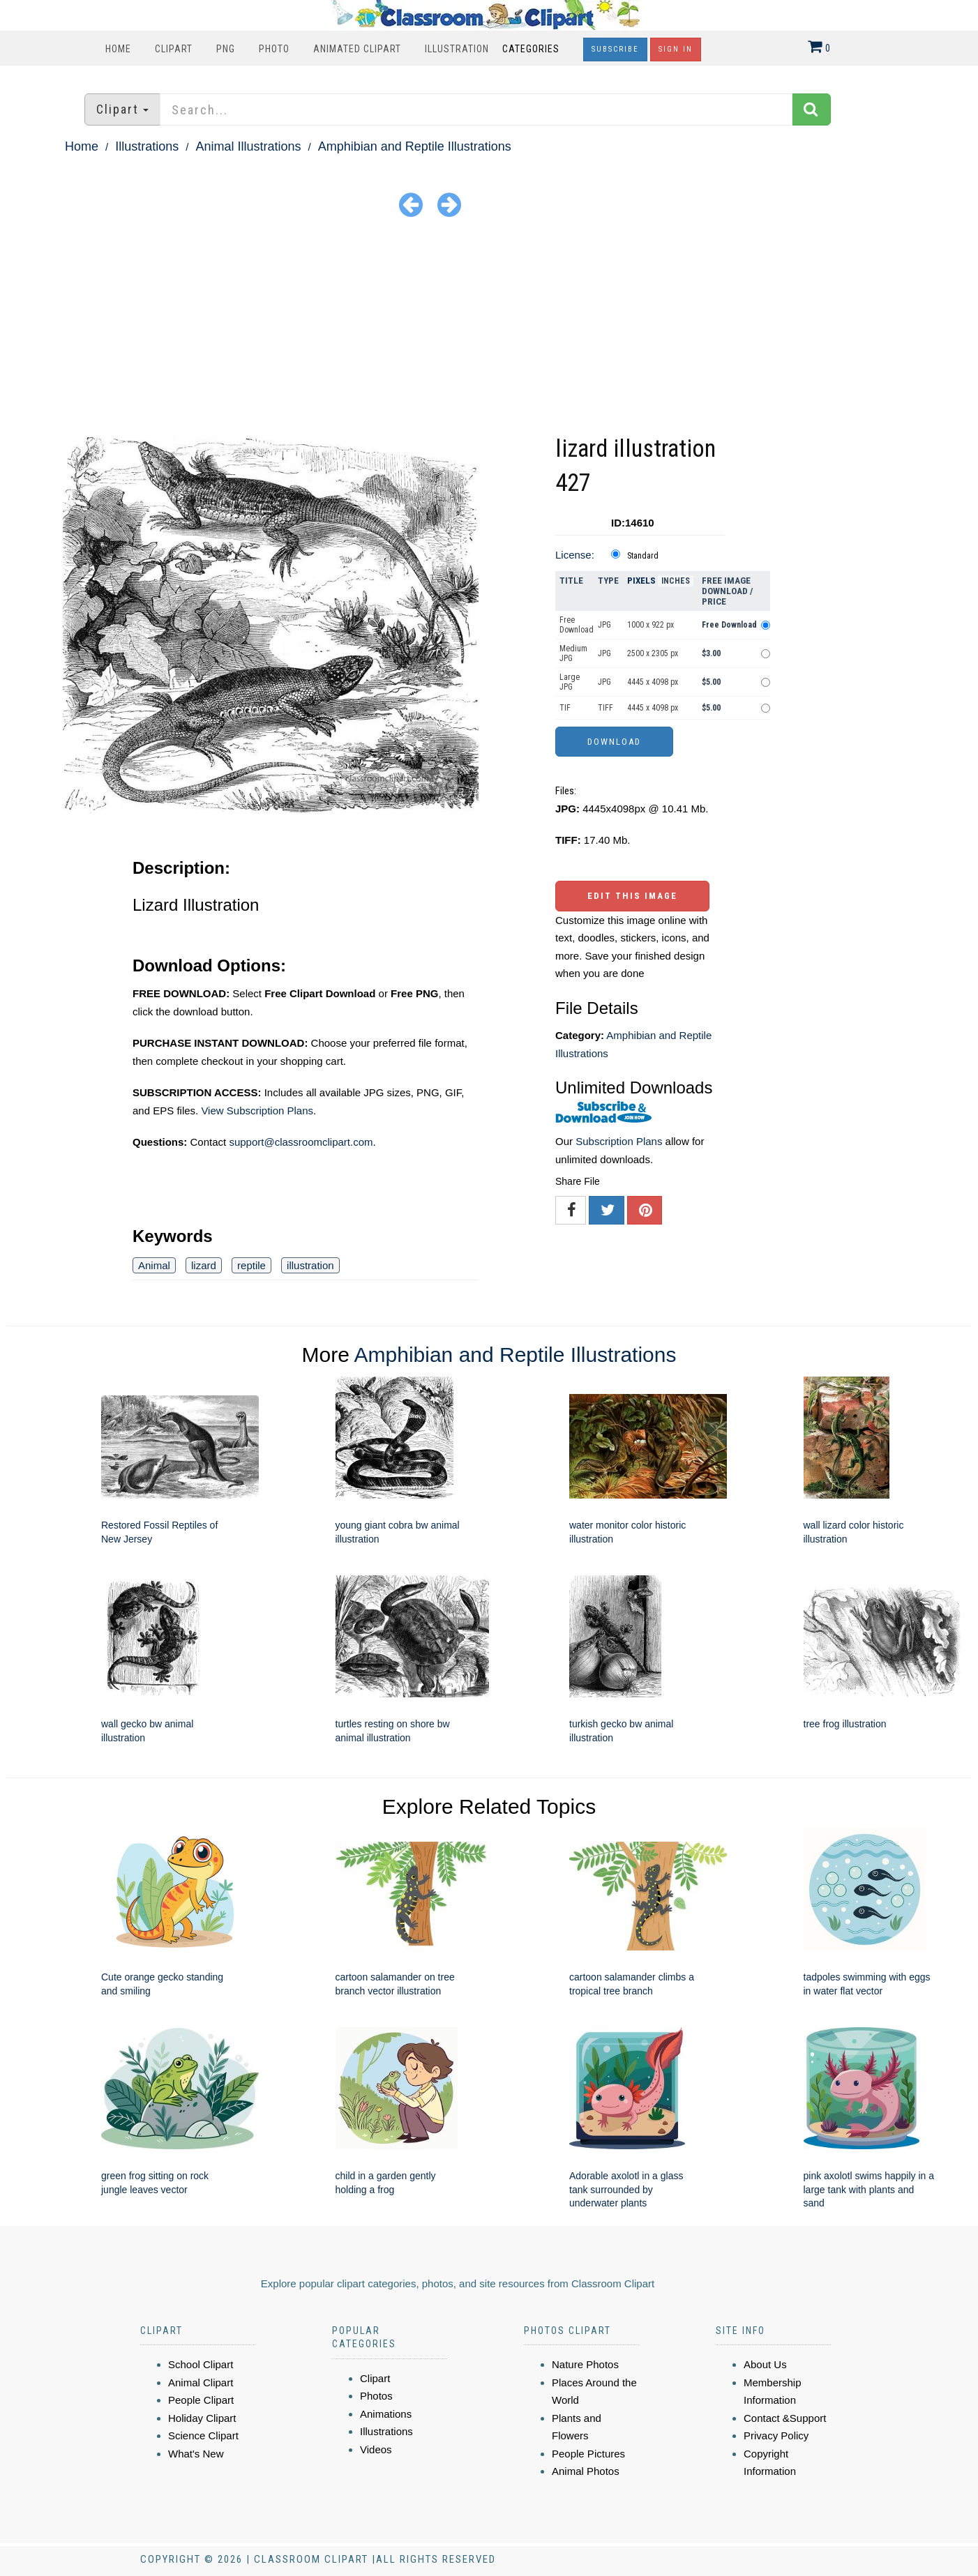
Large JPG (569, 682)
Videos (376, 2449)
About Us (765, 2364)
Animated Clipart (357, 48)
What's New (196, 2454)
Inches (675, 581)
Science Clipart (203, 2435)
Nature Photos (585, 2364)
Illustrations (147, 146)
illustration (310, 1265)
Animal (154, 1265)
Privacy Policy (776, 2435)
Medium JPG (573, 653)
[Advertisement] (489, 327)
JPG (604, 625)
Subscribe (615, 49)
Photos (376, 2396)
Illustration (457, 48)
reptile (251, 1265)
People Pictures (588, 2454)
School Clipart (200, 2364)
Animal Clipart (200, 2382)
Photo (274, 48)
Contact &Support (785, 2418)
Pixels (641, 580)
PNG (225, 48)
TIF (565, 708)
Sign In (676, 49)
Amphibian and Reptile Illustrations (414, 146)
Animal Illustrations (248, 146)
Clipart (174, 48)
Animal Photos (585, 2471)
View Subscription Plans (257, 1110)
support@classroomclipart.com (301, 1142)
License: (574, 555)
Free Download (576, 625)
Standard (643, 556)
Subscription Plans (618, 1141)
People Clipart (201, 2400)
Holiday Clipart (202, 2418)
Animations (386, 2414)
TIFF (605, 708)
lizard (203, 1265)
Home (118, 48)
